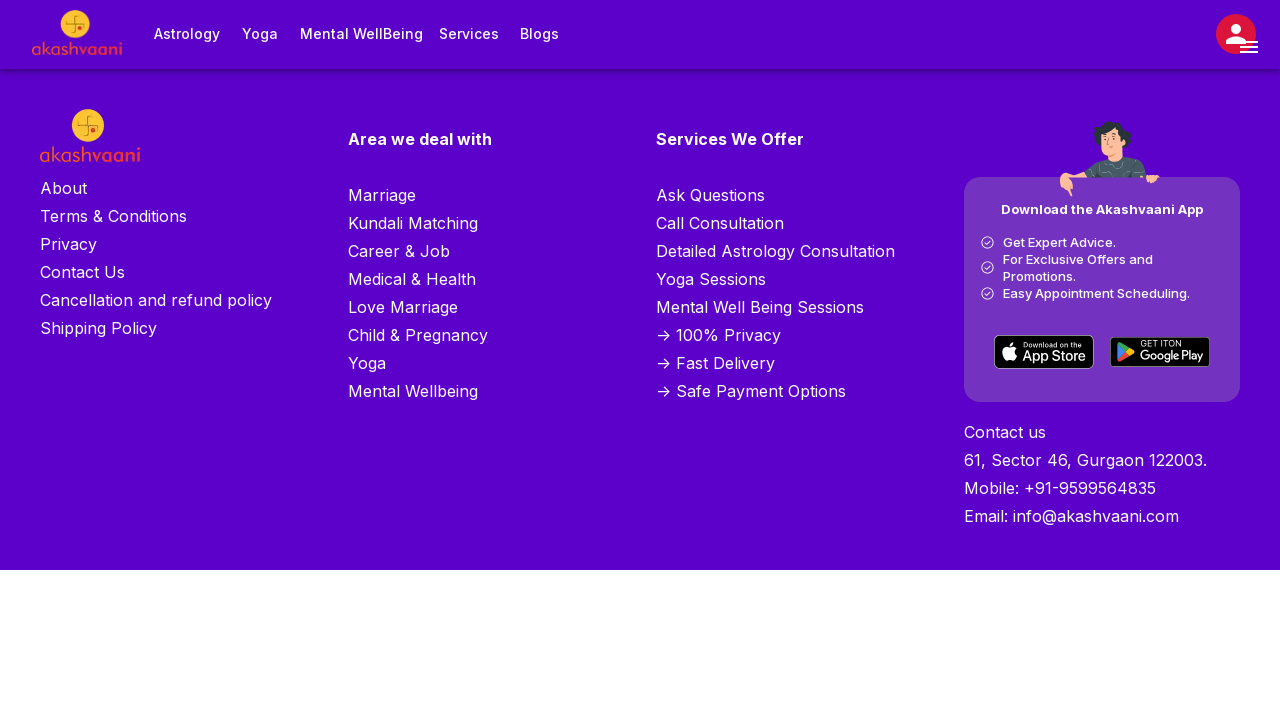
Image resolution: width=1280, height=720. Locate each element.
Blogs (539, 34)
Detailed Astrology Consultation (775, 251)
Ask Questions (710, 195)
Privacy (68, 244)
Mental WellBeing (361, 34)
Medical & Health (412, 279)
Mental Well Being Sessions (760, 307)
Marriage (382, 195)
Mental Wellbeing (413, 391)
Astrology (187, 34)
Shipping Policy (98, 328)
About (63, 188)
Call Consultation (720, 223)
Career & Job (399, 251)
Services (469, 34)
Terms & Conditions (113, 216)
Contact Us (82, 272)
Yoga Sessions (711, 279)
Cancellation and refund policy (156, 300)
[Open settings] (1236, 34)
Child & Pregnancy (418, 335)
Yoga (260, 34)
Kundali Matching (413, 223)
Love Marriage (403, 307)
